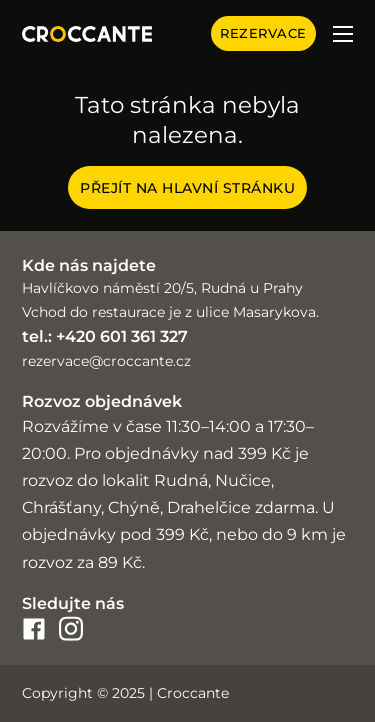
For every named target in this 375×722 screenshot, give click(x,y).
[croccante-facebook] (34, 629)
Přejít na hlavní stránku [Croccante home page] (187, 188)
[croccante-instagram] (71, 628)
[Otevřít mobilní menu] (343, 34)
